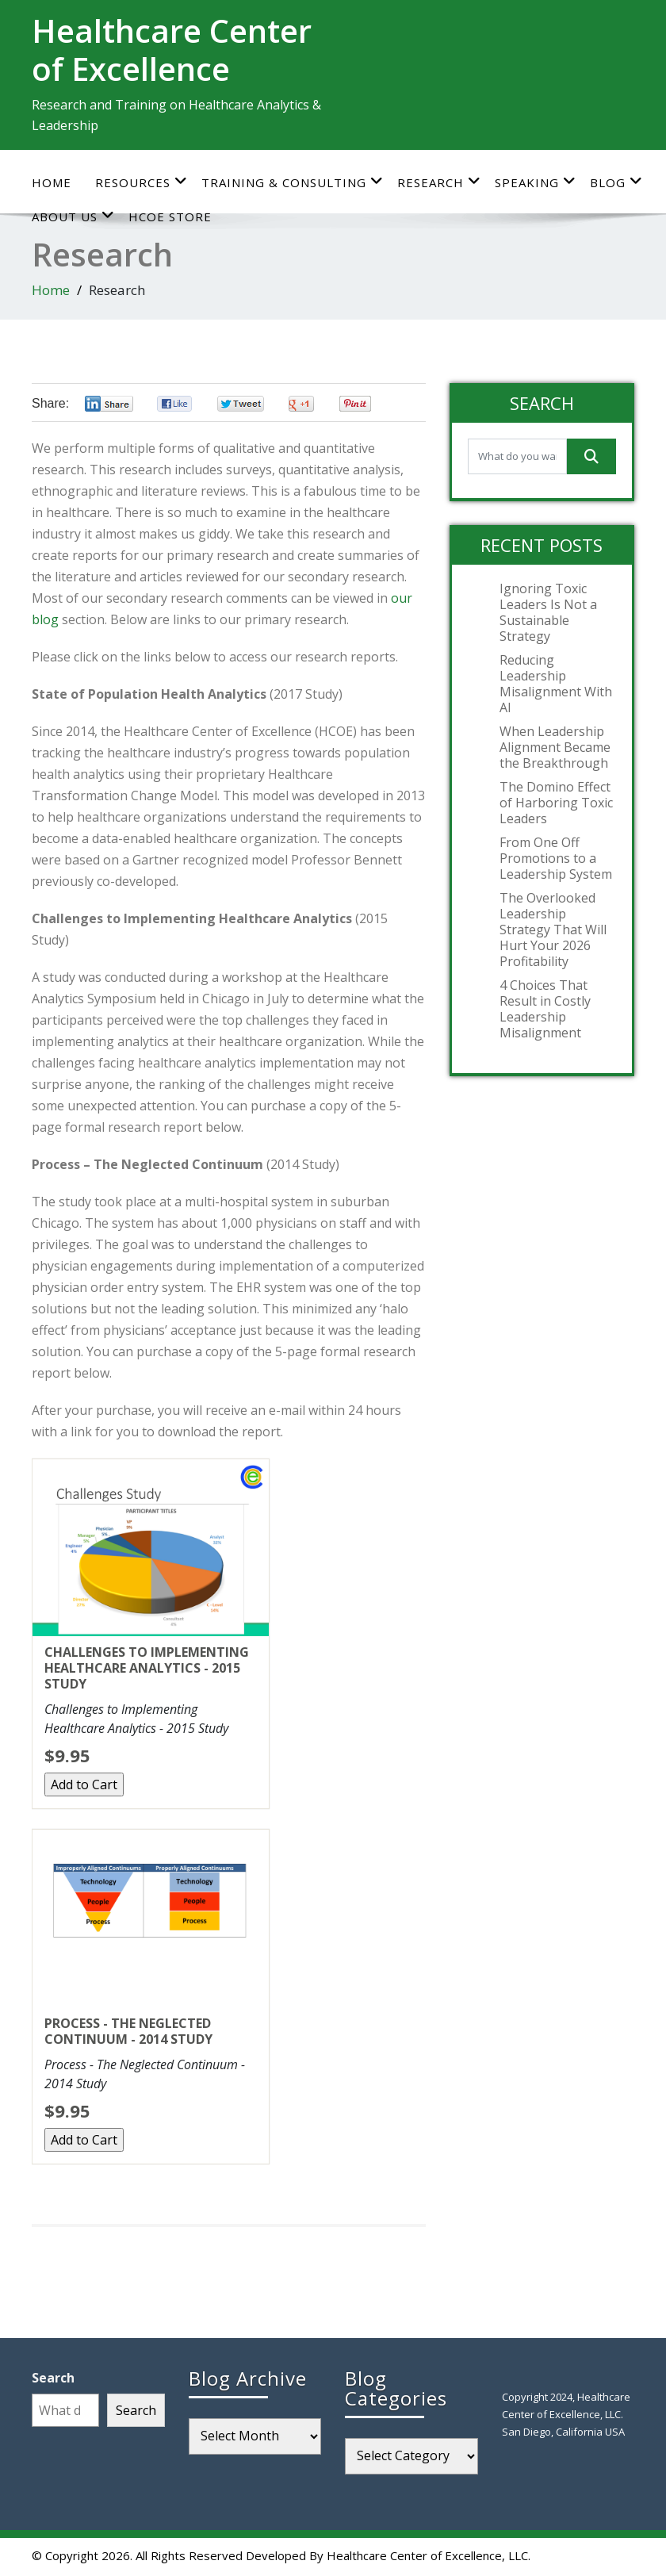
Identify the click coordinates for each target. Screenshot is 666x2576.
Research (439, 182)
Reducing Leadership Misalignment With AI (556, 683)
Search (53, 2377)
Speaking (535, 182)
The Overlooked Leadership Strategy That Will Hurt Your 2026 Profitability (553, 929)
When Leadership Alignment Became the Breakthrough (555, 747)
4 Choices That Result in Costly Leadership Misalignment (545, 1009)
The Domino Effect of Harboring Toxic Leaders (556, 802)
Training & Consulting (292, 182)
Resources (141, 182)
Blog (616, 182)
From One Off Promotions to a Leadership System (556, 858)
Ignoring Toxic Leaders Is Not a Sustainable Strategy (548, 612)
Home (51, 182)
